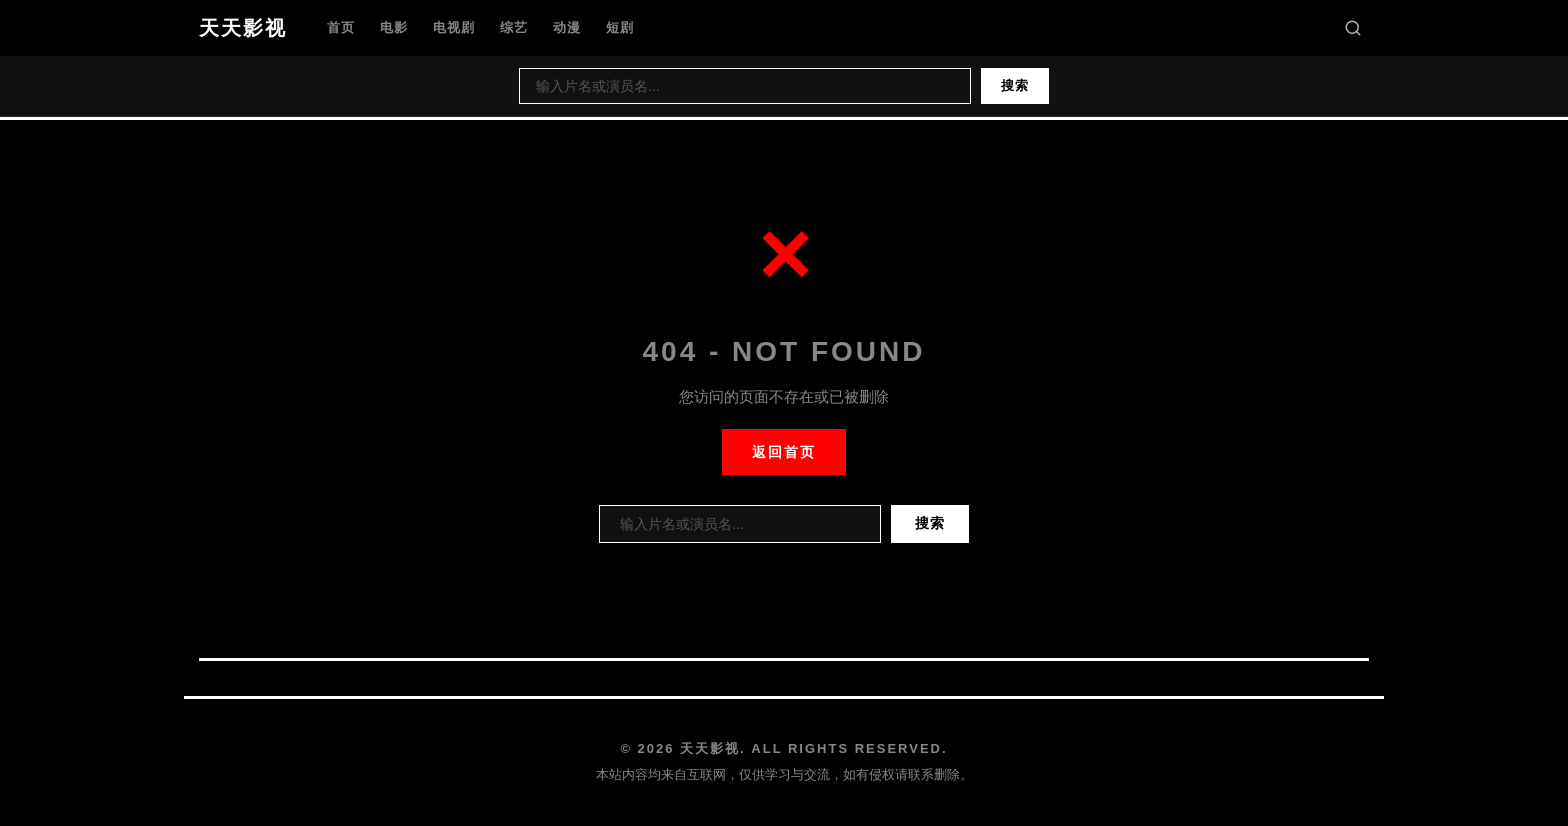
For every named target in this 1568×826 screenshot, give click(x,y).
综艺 (514, 27)
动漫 (567, 27)
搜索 (1015, 85)
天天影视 (243, 28)
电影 (394, 27)
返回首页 (784, 452)
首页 (341, 27)
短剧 (620, 27)
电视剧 (454, 27)
